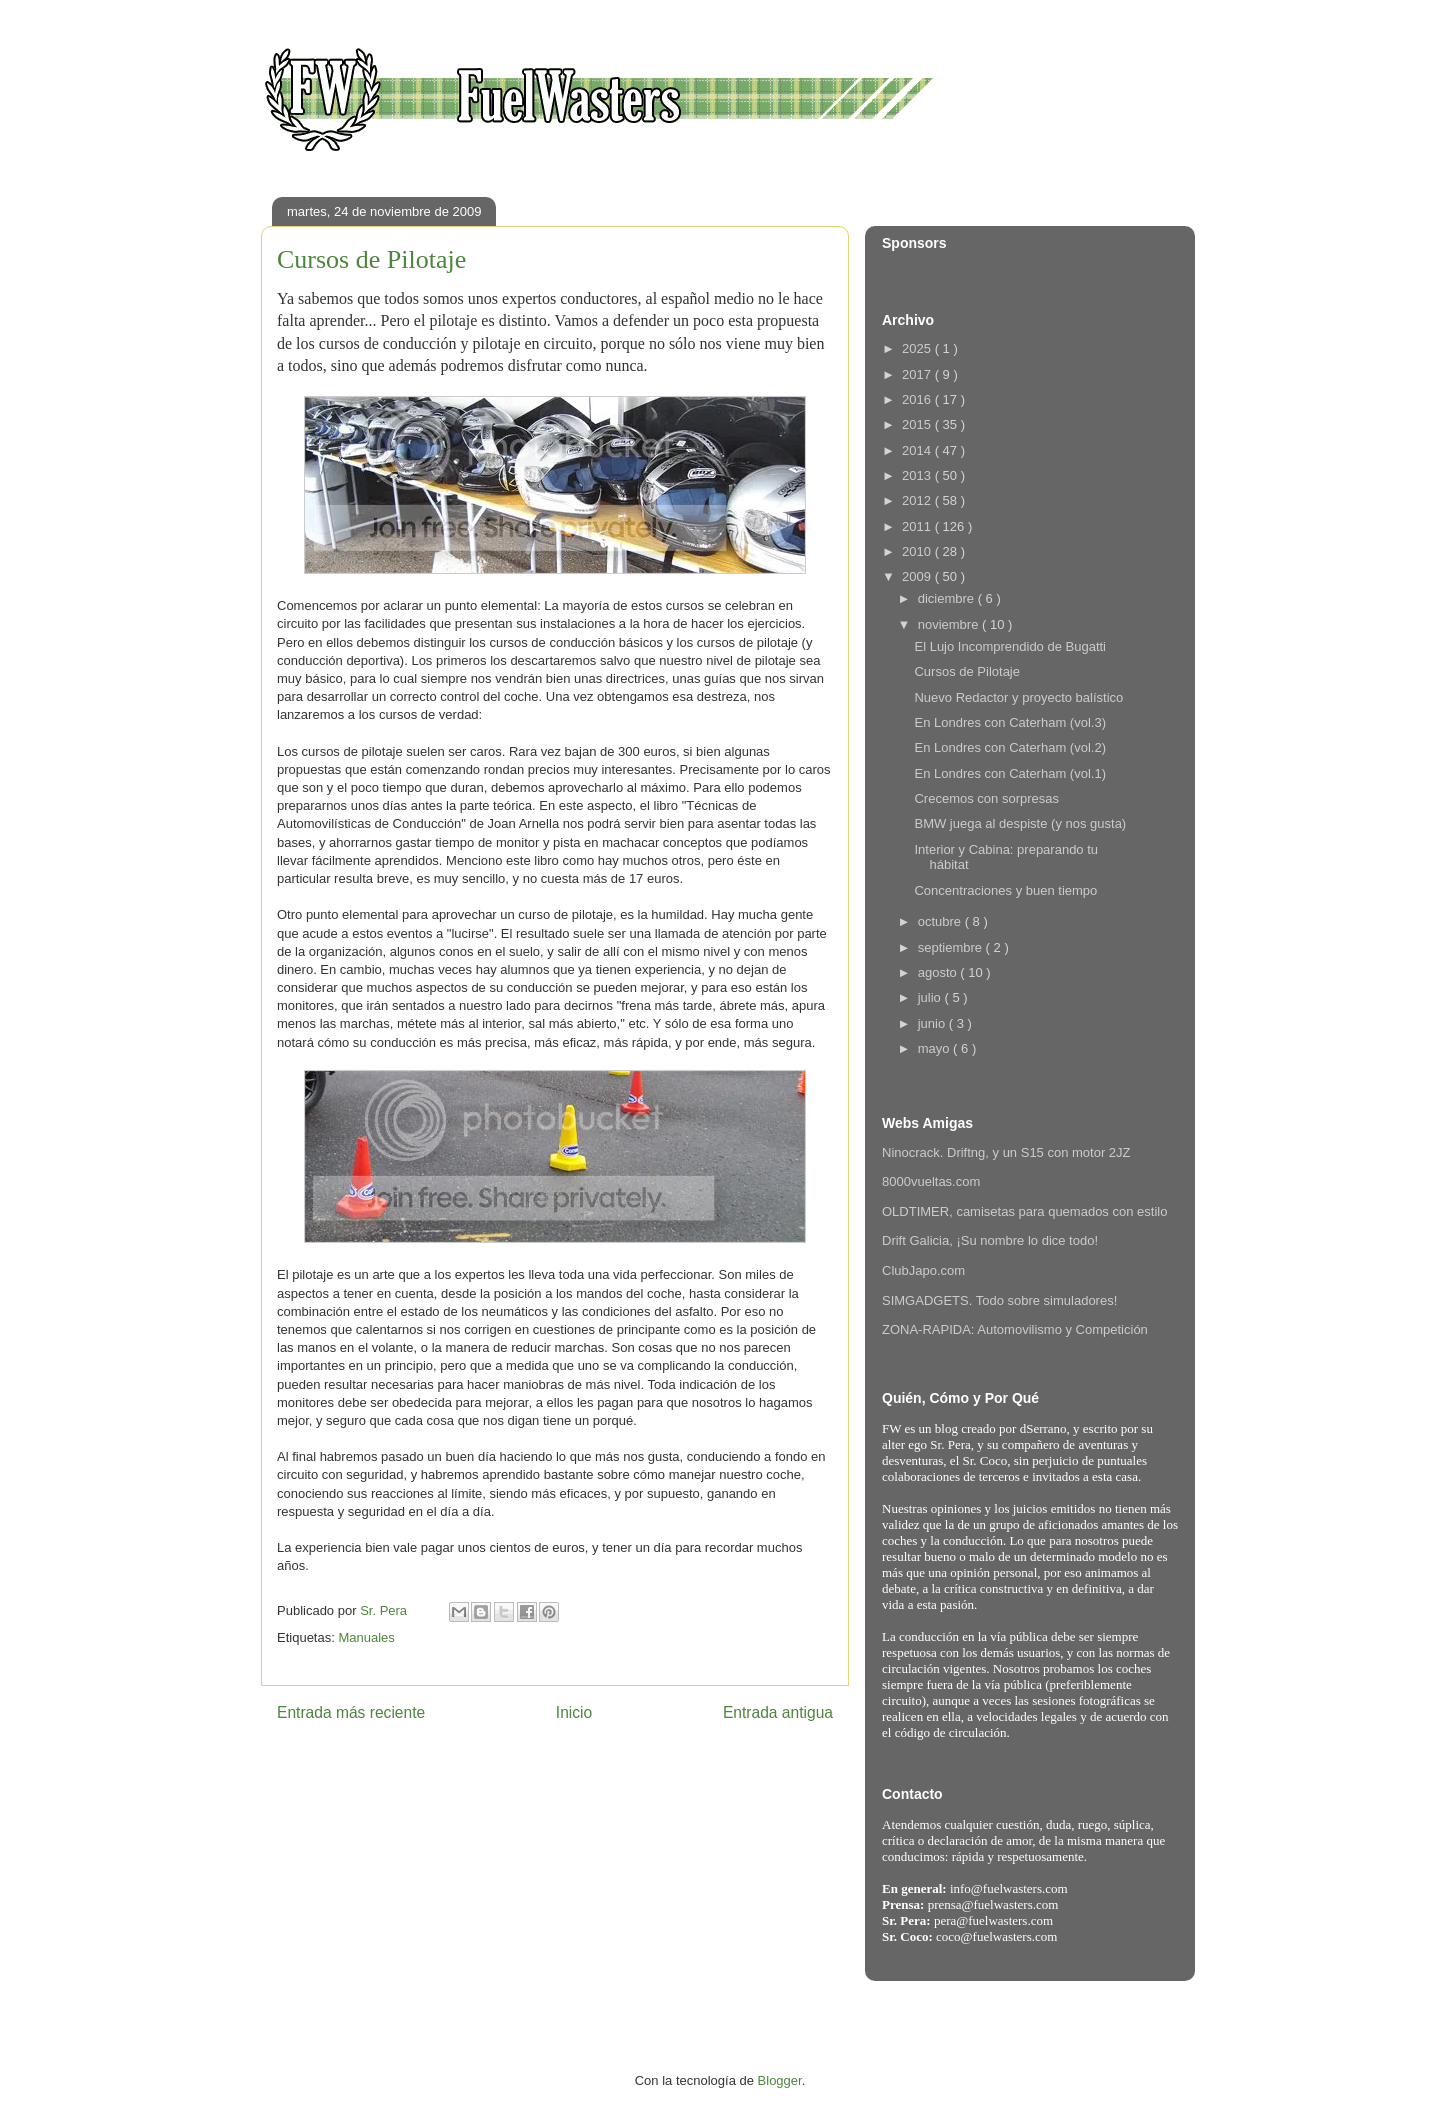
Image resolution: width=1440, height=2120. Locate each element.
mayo (935, 1048)
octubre (941, 921)
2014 (918, 450)
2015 (918, 424)
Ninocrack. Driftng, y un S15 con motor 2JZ (1006, 1152)
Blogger (780, 2080)
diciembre (948, 598)
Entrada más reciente (351, 1712)
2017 (918, 374)
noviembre (950, 624)
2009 (918, 576)
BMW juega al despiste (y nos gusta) (1020, 823)
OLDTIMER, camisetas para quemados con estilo (1024, 1211)
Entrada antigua (778, 1712)
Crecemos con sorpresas (986, 798)
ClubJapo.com (923, 1270)
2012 (918, 500)
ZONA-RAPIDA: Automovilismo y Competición (1015, 1329)
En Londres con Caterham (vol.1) (1009, 773)
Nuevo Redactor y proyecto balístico (1018, 697)
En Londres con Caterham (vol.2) (1009, 747)
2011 (918, 526)
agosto (939, 972)
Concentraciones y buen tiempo (1005, 890)
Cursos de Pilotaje (967, 671)
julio (931, 997)
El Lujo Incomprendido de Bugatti (1010, 646)
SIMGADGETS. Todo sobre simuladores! (999, 1300)
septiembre (952, 947)
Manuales (366, 1637)
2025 (918, 348)
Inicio (574, 1712)
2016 (918, 399)
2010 (918, 551)
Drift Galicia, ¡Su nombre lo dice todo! (990, 1240)
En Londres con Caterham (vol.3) (1009, 722)
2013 (918, 475)
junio (933, 1023)
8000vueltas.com (931, 1181)
